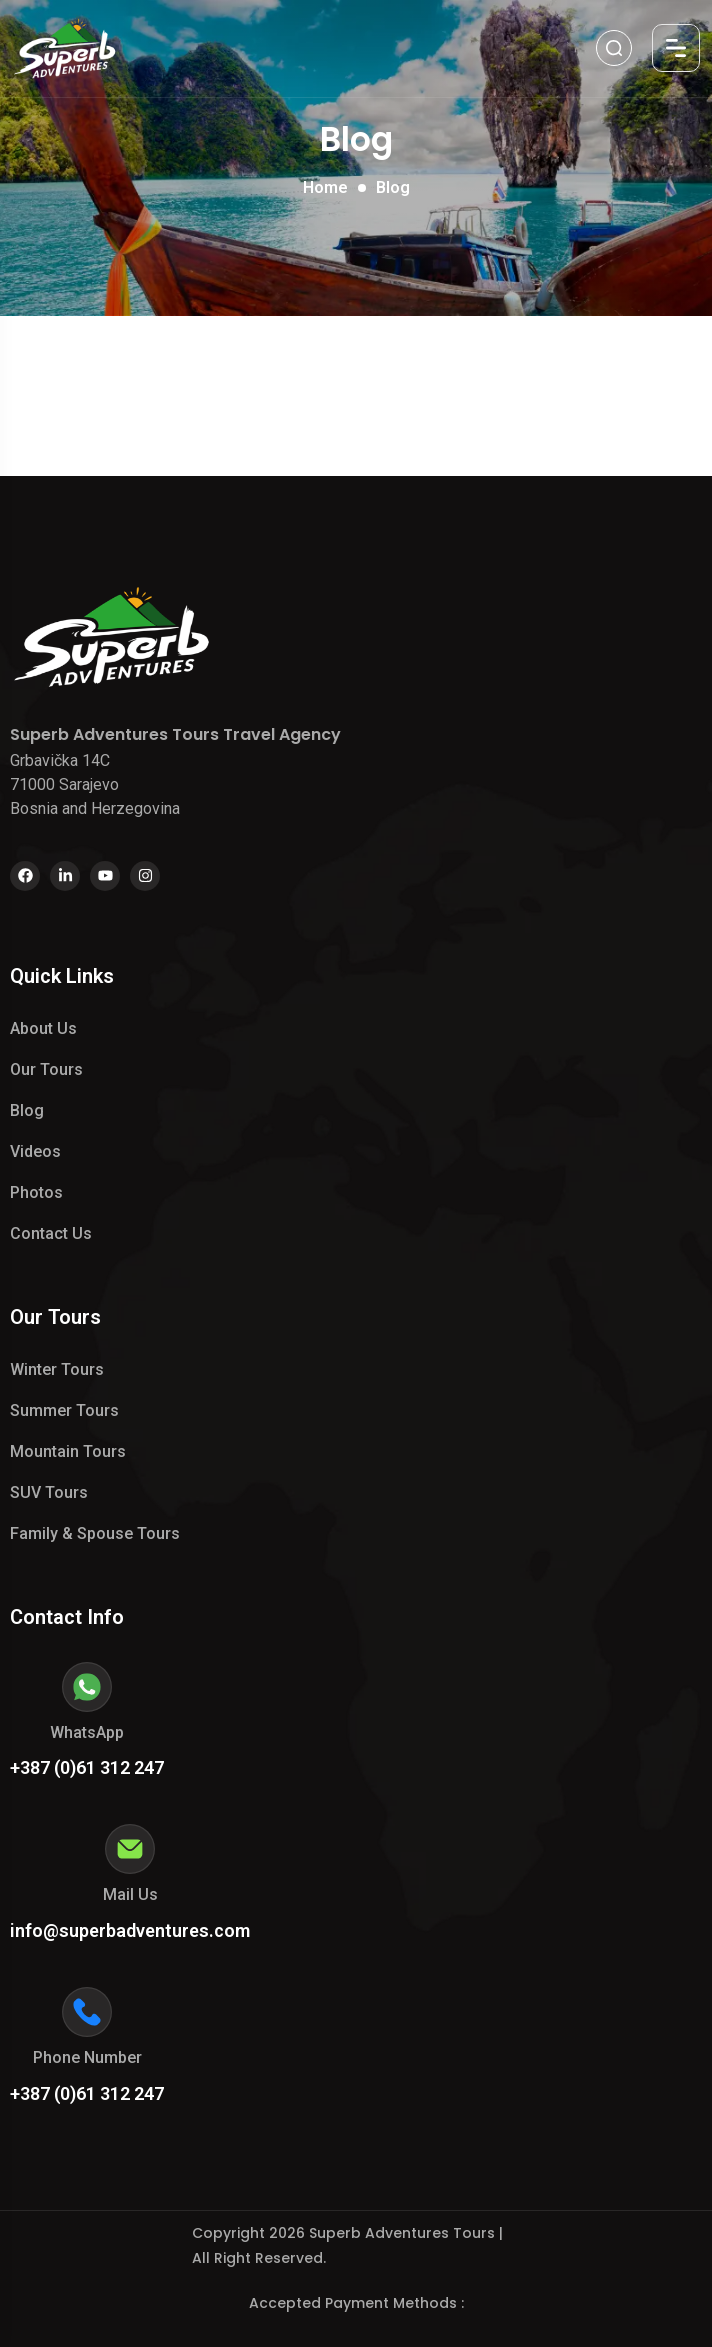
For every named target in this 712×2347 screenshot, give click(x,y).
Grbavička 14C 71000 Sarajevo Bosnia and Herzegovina (95, 784)
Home (325, 187)
